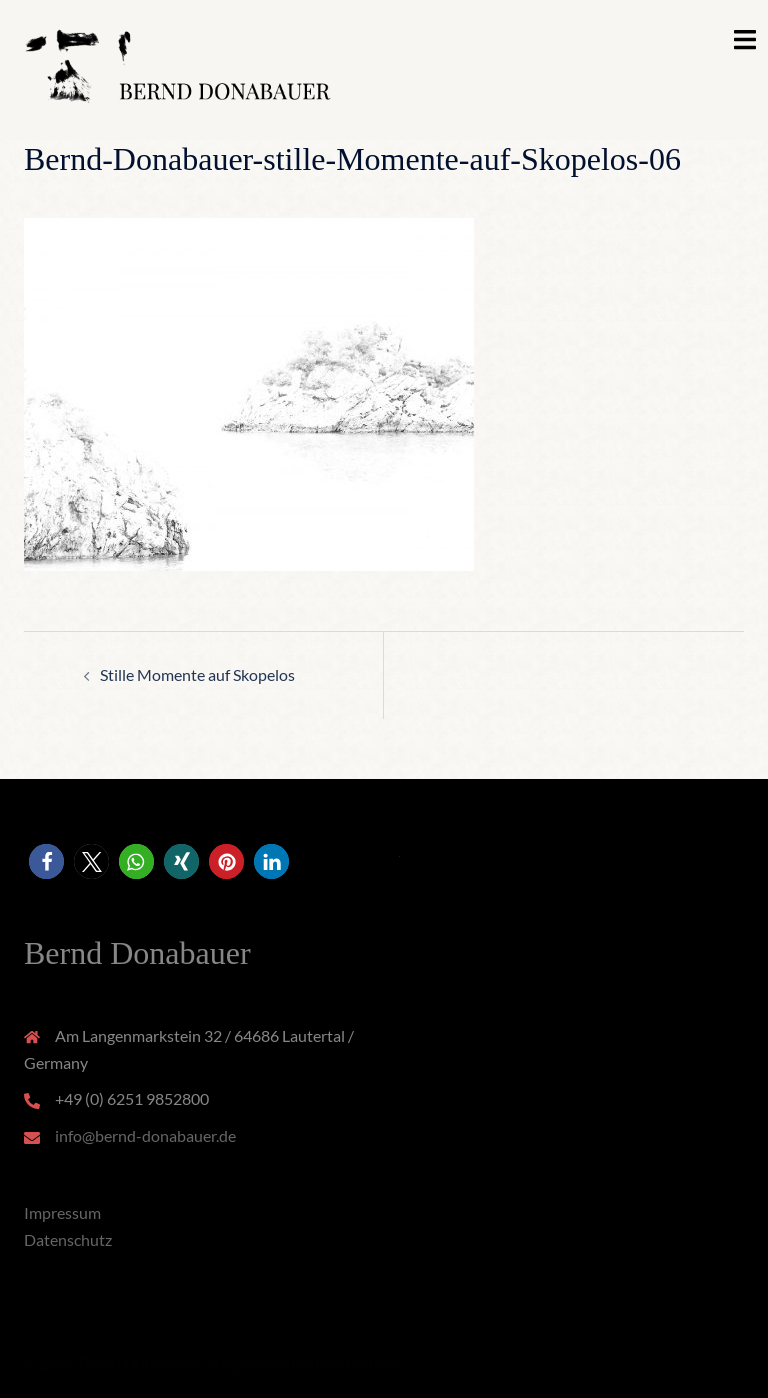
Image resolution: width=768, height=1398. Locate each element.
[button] (46, 861)
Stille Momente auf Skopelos (197, 674)
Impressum (62, 1212)
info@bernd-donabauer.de (145, 1135)
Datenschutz (68, 1239)
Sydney (378, 1362)
